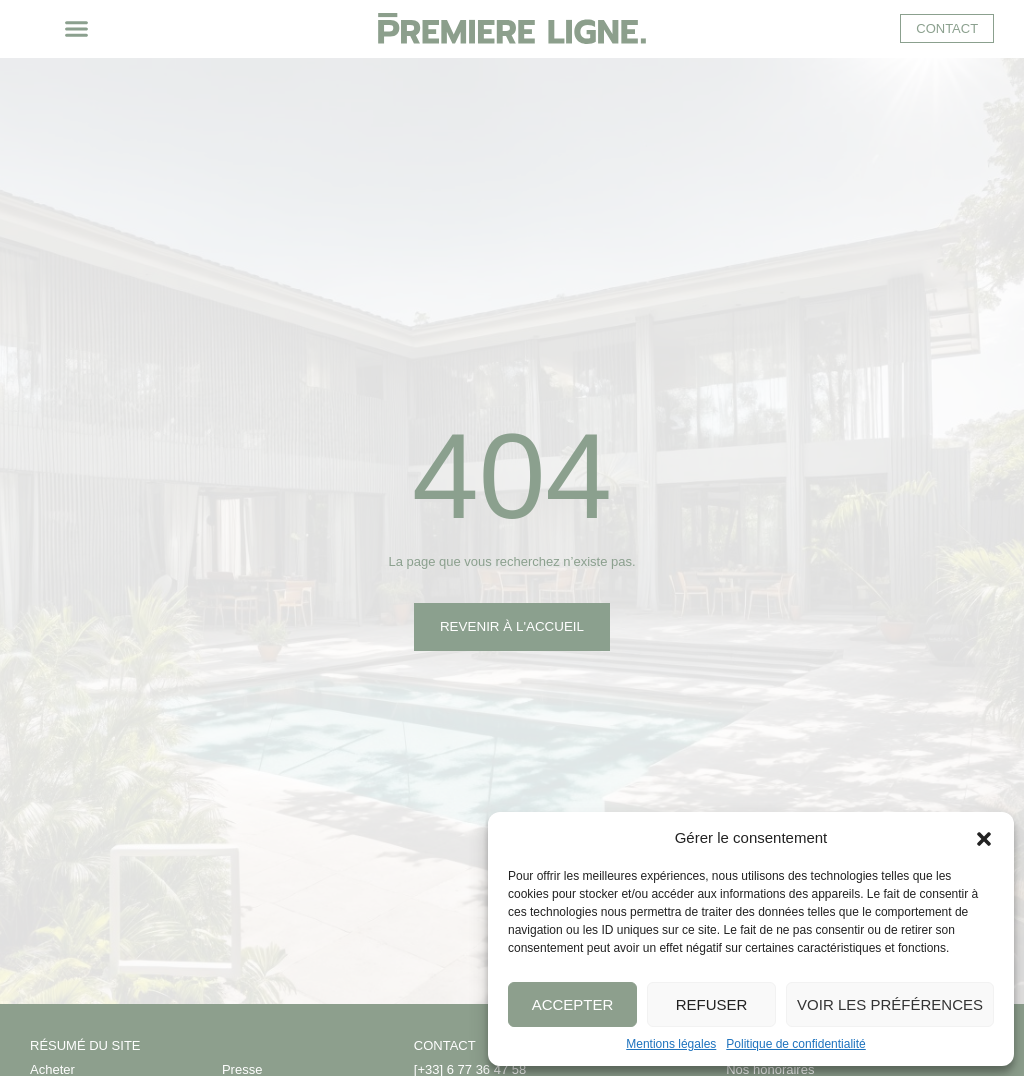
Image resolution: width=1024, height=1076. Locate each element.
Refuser (712, 1004)
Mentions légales (671, 1044)
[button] (984, 837)
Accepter (573, 1004)
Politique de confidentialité (795, 1044)
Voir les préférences (890, 1004)
